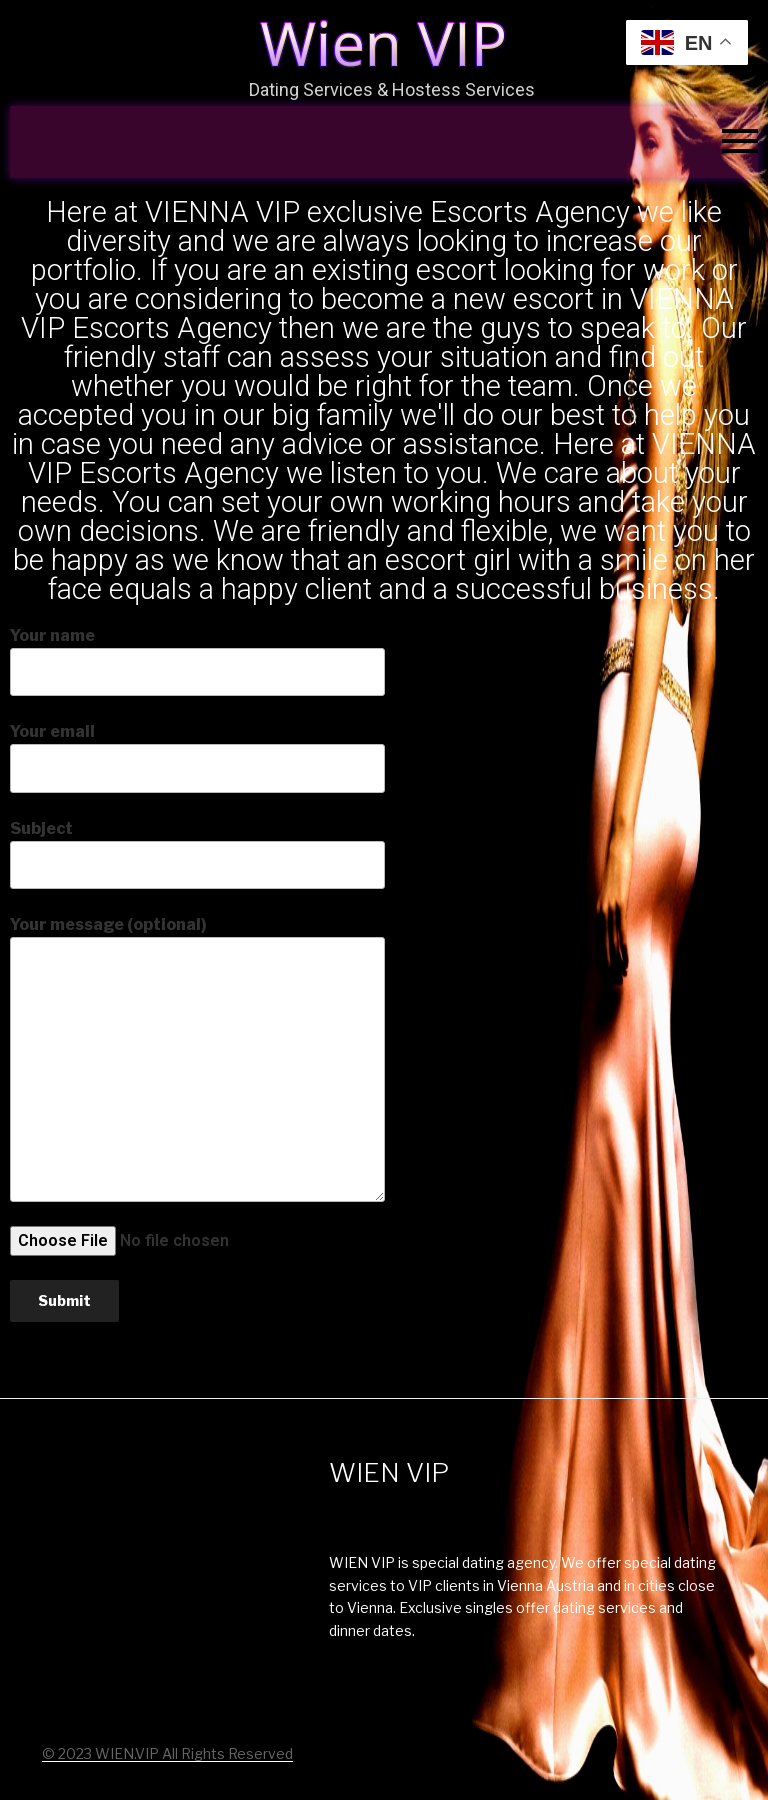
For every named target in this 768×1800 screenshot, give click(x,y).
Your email (197, 757)
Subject (197, 854)
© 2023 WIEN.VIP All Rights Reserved (167, 1753)
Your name (197, 661)
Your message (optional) (197, 1058)
